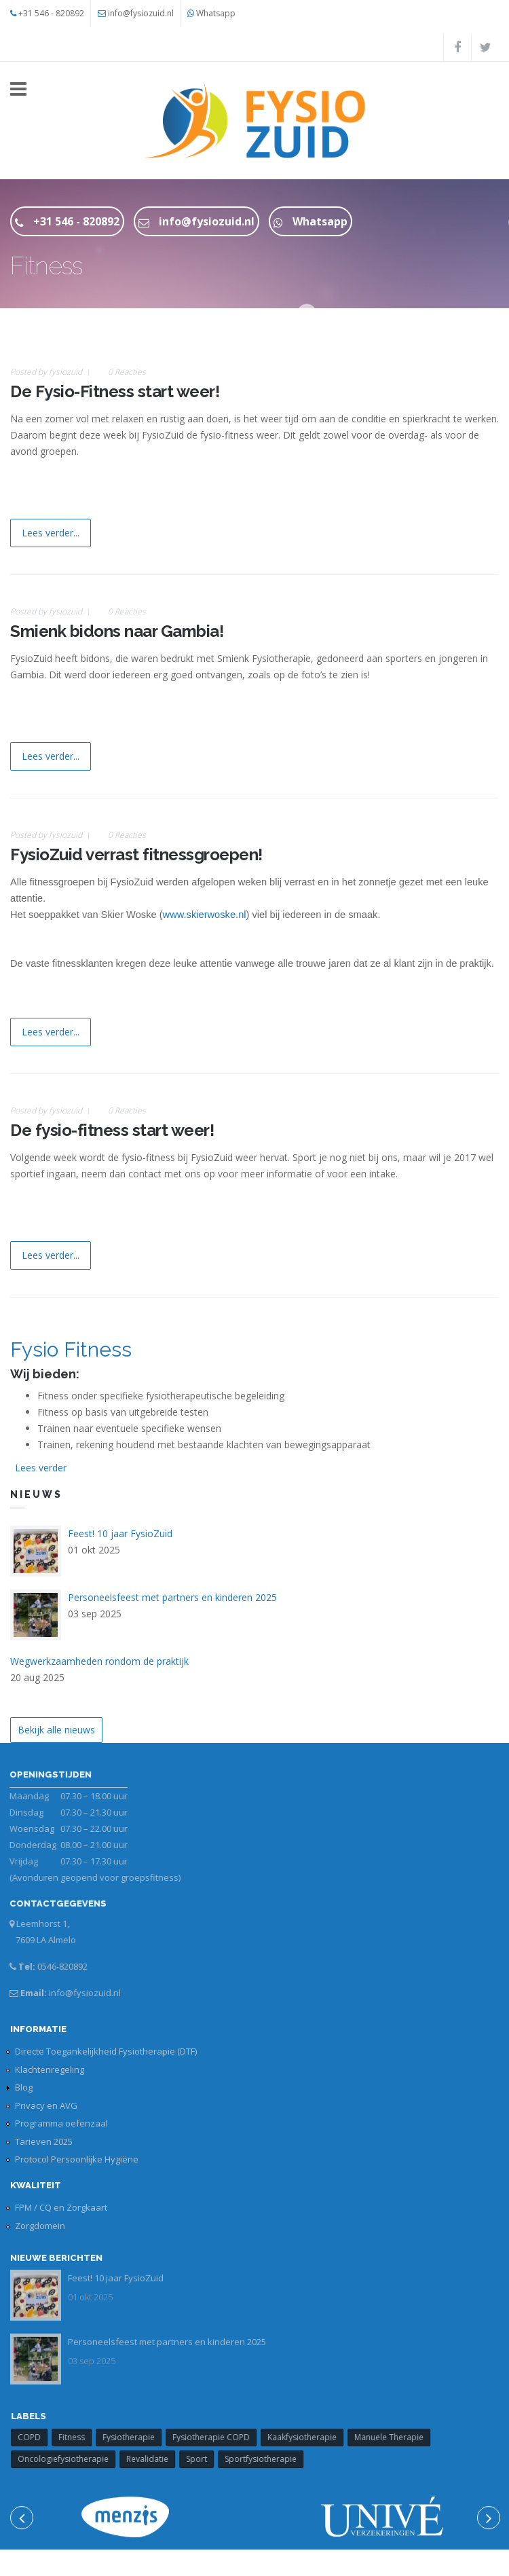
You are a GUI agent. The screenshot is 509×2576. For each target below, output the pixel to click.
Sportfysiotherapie (268, 2459)
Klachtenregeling (49, 2069)
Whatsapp (215, 13)
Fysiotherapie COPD (218, 2437)
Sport (203, 2459)
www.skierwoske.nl (204, 914)
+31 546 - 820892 (51, 13)
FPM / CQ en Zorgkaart (61, 2207)
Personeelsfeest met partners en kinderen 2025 (172, 1597)
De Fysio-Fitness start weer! (114, 391)
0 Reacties (127, 372)
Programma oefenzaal (61, 2123)
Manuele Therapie (396, 2437)
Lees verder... (50, 532)
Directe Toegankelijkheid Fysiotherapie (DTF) (106, 2051)
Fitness (79, 2437)
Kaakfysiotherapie (309, 2437)
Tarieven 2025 (44, 2141)
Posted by (46, 372)
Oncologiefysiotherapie (70, 2459)
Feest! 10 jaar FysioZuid (120, 1533)
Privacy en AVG (46, 2105)
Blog (24, 2087)
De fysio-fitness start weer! (112, 1130)
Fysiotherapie (136, 2437)
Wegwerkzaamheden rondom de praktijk (99, 1661)
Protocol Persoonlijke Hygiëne (76, 2159)
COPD (36, 2437)
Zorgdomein (40, 2226)
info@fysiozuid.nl (141, 13)
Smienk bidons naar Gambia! (116, 631)
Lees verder (41, 1467)
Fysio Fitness (71, 1349)
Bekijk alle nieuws (56, 1729)
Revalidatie (155, 2459)
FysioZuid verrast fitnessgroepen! (136, 854)
